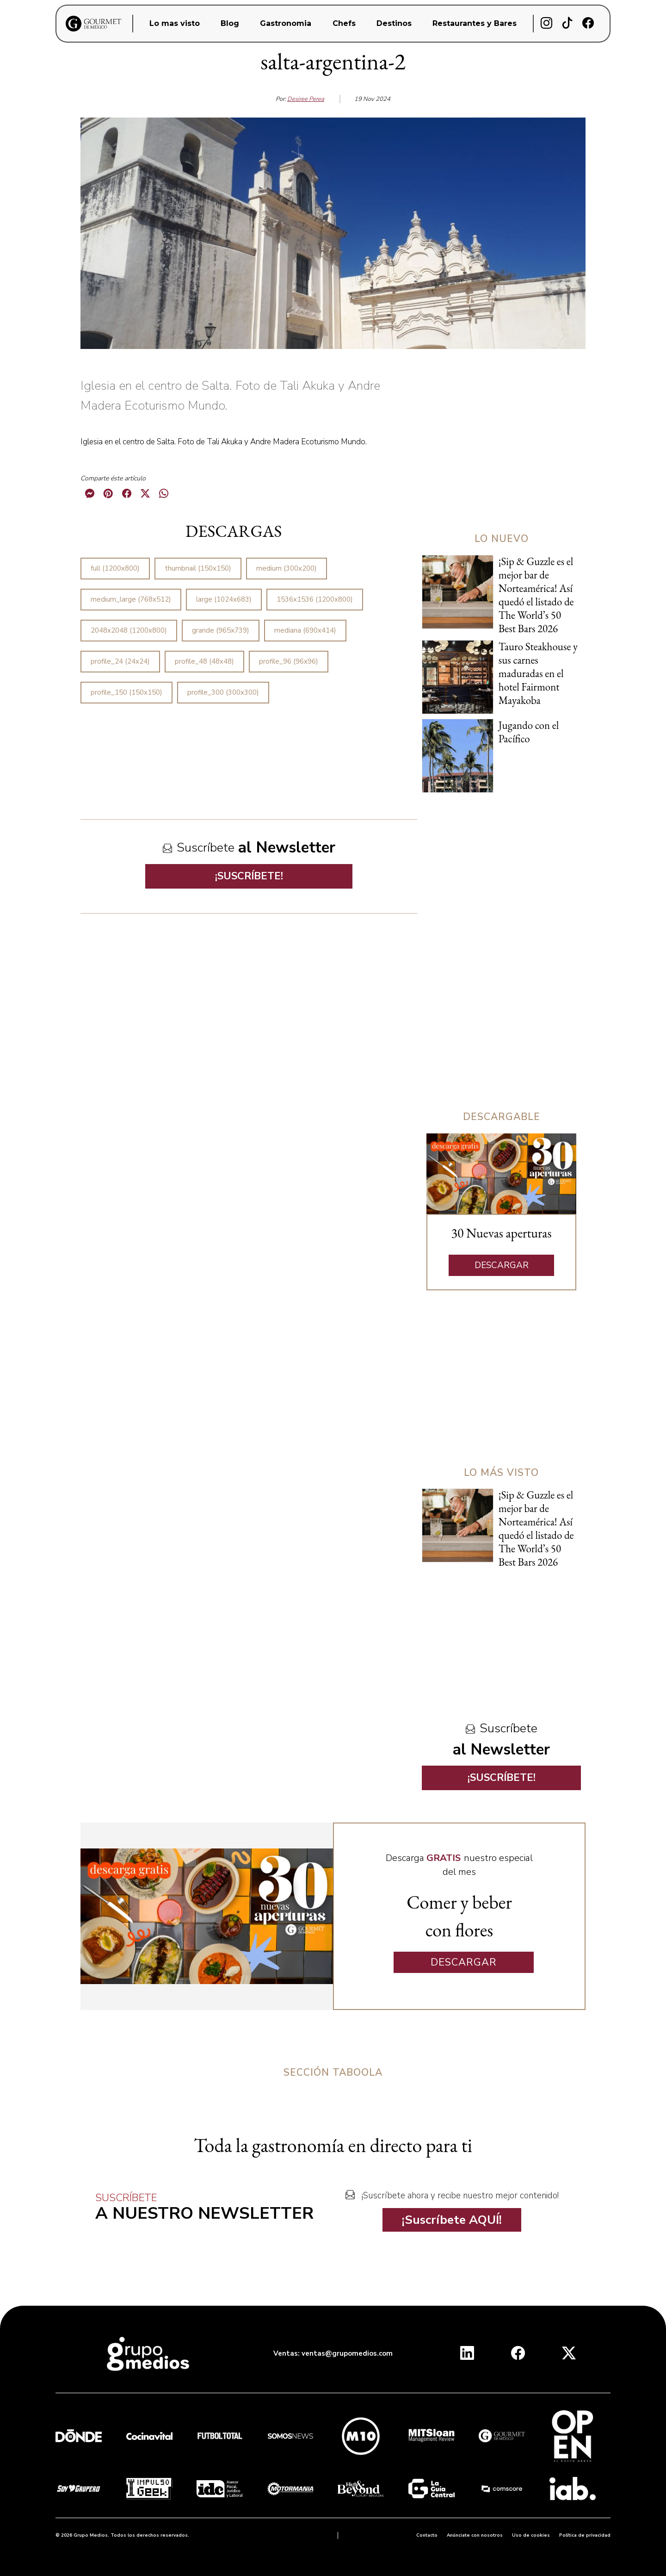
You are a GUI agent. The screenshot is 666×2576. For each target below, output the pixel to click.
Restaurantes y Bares (474, 23)
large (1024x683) (224, 599)
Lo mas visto (174, 23)
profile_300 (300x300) (223, 692)
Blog (230, 23)
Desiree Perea (305, 99)
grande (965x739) (220, 630)
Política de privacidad (584, 2535)
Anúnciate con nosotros (475, 2535)
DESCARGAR (502, 1265)
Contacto (427, 2535)
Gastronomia (285, 23)
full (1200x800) (115, 568)
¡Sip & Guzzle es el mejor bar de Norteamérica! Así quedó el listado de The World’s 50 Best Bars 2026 (536, 594)
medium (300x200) (286, 568)
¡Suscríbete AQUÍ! (452, 2220)
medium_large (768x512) (131, 599)
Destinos (394, 23)
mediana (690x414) (305, 630)
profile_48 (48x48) (204, 661)
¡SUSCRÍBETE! (249, 876)
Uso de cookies (531, 2535)
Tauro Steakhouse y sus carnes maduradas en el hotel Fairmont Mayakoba (538, 673)
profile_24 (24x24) (120, 661)
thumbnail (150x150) (198, 568)
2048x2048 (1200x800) (129, 630)
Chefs (344, 23)
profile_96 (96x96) (288, 661)
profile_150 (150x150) (126, 692)
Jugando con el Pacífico (529, 732)
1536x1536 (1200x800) (315, 599)
